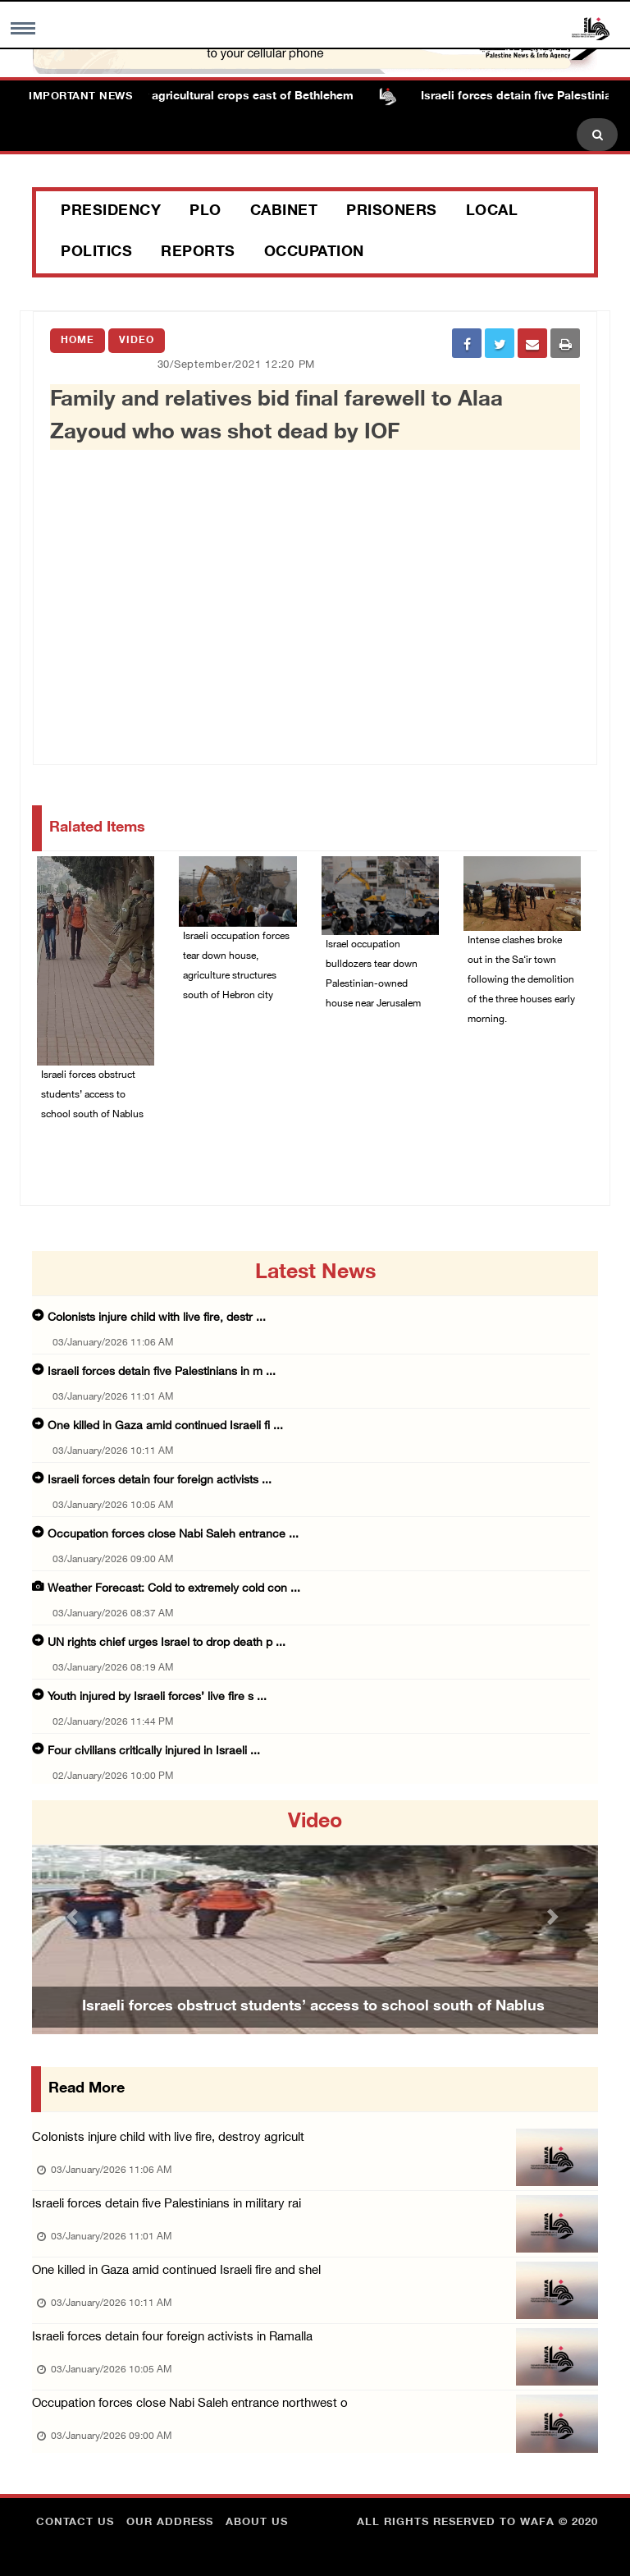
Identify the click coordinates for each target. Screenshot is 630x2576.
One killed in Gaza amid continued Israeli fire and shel (176, 2271)
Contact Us (75, 2522)
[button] (74, 1917)
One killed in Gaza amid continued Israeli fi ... (165, 1426)
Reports (198, 253)
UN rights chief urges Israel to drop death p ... (166, 1643)
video (315, 1822)
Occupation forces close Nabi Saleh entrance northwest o (190, 2404)
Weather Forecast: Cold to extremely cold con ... (174, 1589)
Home (77, 340)
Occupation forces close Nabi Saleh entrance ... (173, 1535)
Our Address (169, 2522)
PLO (205, 212)
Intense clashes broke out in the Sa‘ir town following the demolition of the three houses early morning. (521, 980)
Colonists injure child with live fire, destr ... (157, 1318)
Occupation (314, 253)
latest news (315, 1273)
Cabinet (284, 212)
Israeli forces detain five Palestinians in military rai (166, 2205)
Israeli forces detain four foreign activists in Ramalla (172, 2338)
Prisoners (391, 212)
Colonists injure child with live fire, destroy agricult (168, 2138)
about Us (257, 2522)
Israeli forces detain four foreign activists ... (160, 1480)
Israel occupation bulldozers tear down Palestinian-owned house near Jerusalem (373, 974)
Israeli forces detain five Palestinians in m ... (162, 1372)
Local (492, 212)
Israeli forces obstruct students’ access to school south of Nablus (92, 1095)
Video (136, 340)
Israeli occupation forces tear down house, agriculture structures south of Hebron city (236, 966)
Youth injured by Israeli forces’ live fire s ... (157, 1697)
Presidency (111, 212)
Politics (96, 253)
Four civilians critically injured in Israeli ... (154, 1751)
